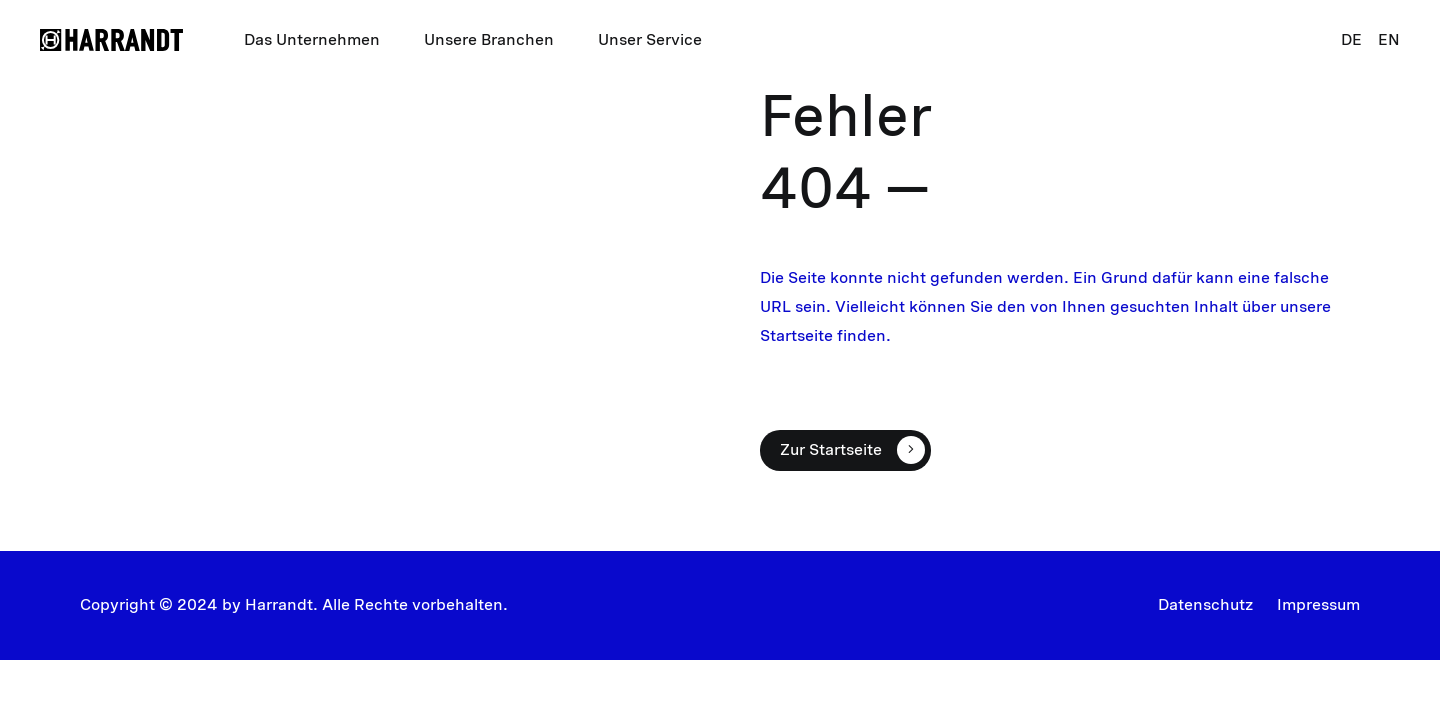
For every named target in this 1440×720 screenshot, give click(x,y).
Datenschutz (1205, 604)
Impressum (1318, 604)
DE (1351, 39)
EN (1389, 39)
